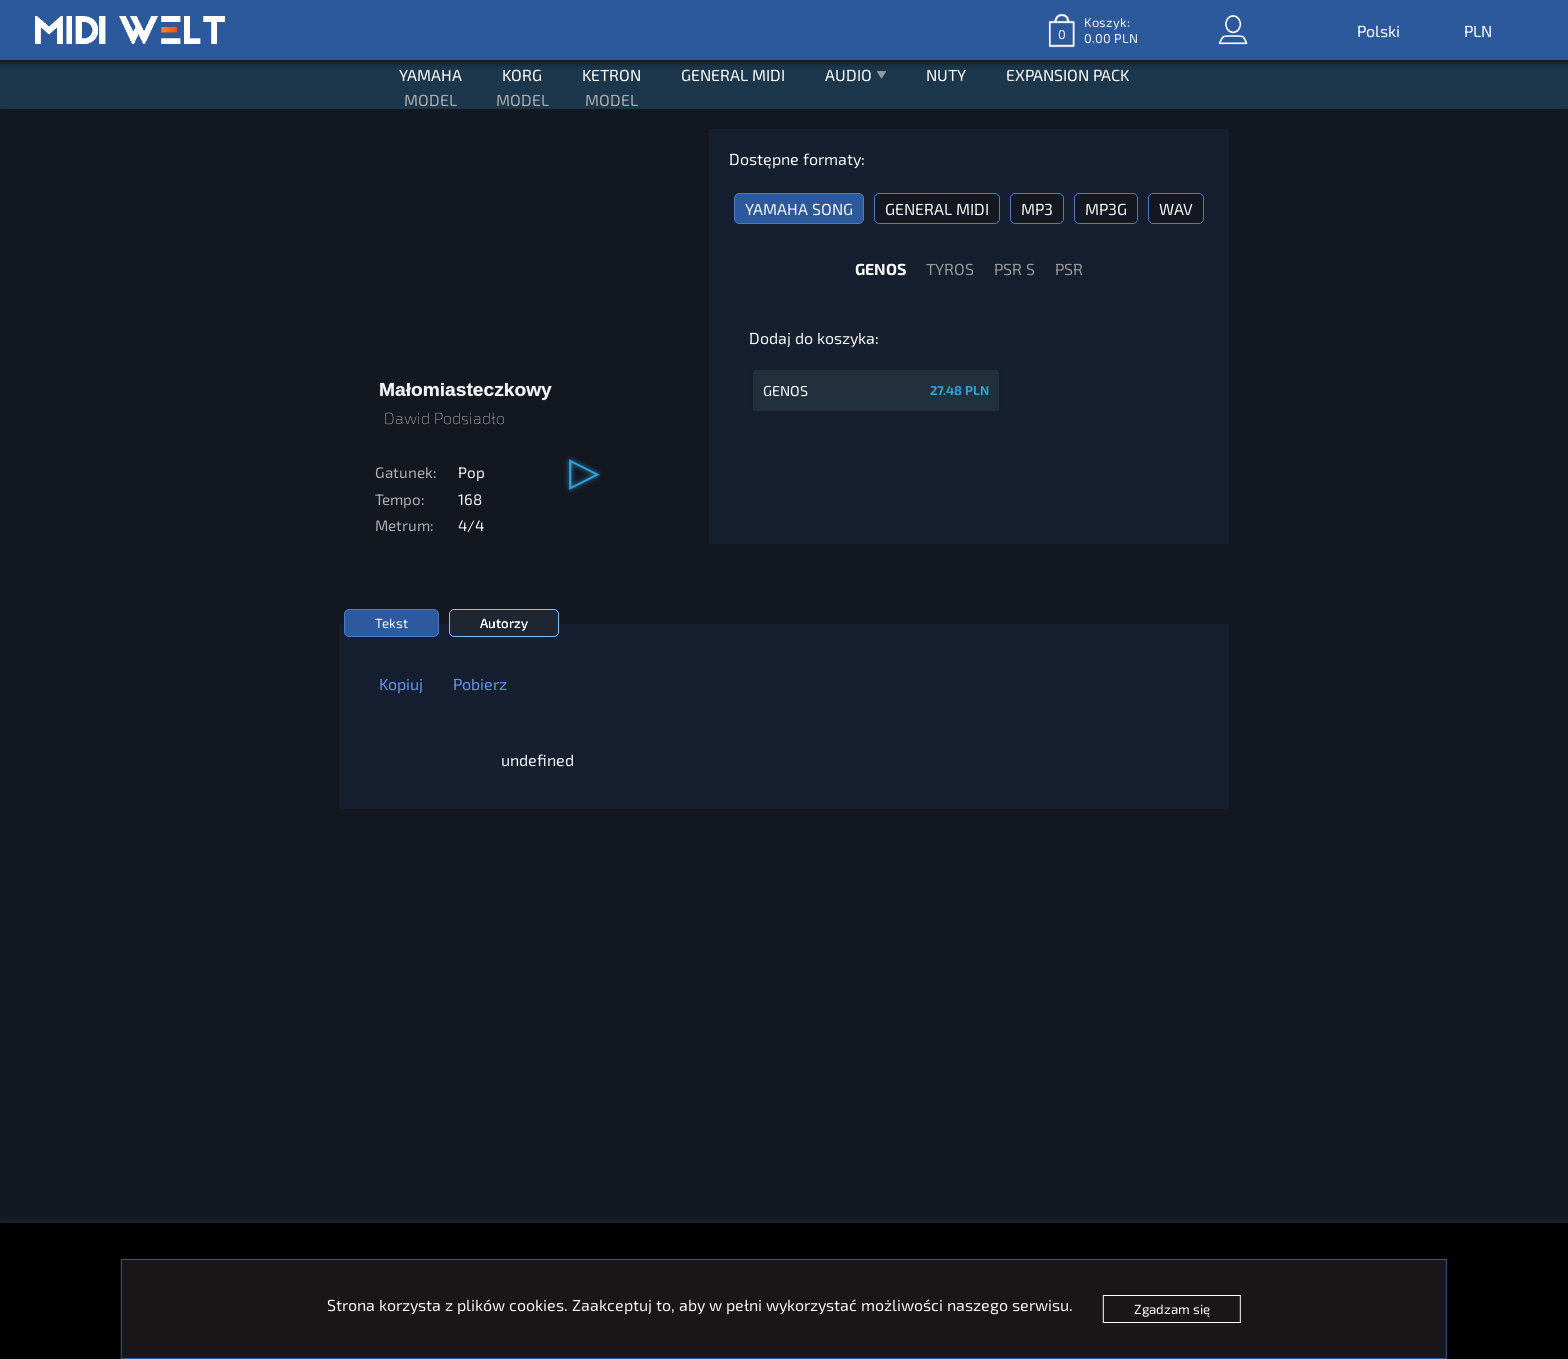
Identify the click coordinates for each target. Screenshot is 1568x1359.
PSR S (1014, 268)
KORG (522, 74)
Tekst (391, 623)
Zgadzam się (1172, 1309)
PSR (1069, 268)
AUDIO (856, 77)
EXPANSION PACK (1067, 74)
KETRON (611, 74)
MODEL (430, 99)
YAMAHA (430, 74)
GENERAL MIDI (733, 74)
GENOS (880, 268)
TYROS (950, 268)
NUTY (946, 74)
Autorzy (504, 623)
